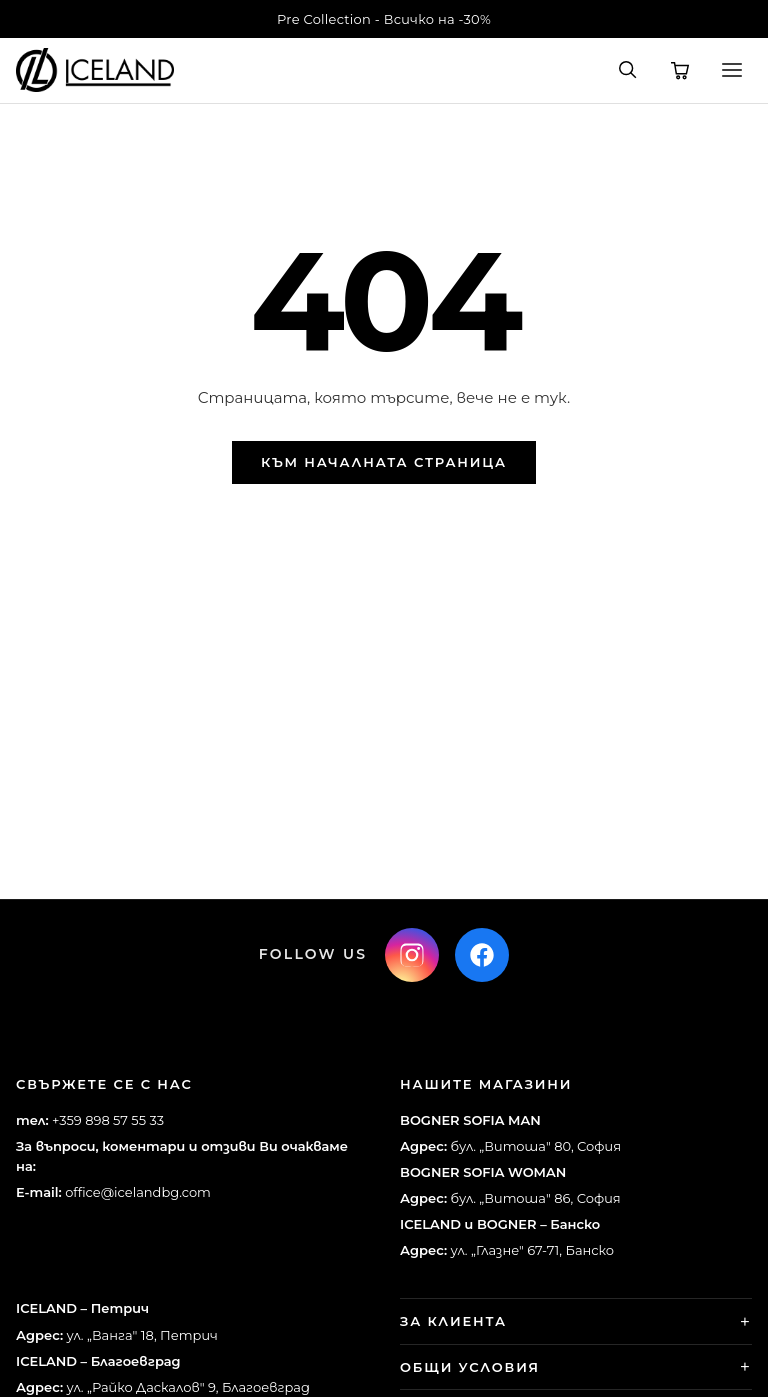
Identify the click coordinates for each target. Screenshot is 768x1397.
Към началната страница (384, 462)
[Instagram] (412, 955)
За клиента (453, 1321)
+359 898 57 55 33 (108, 1120)
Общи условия (470, 1367)
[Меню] (732, 70)
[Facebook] (482, 955)
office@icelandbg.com (138, 1192)
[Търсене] (628, 70)
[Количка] (680, 70)
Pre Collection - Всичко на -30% (384, 19)
